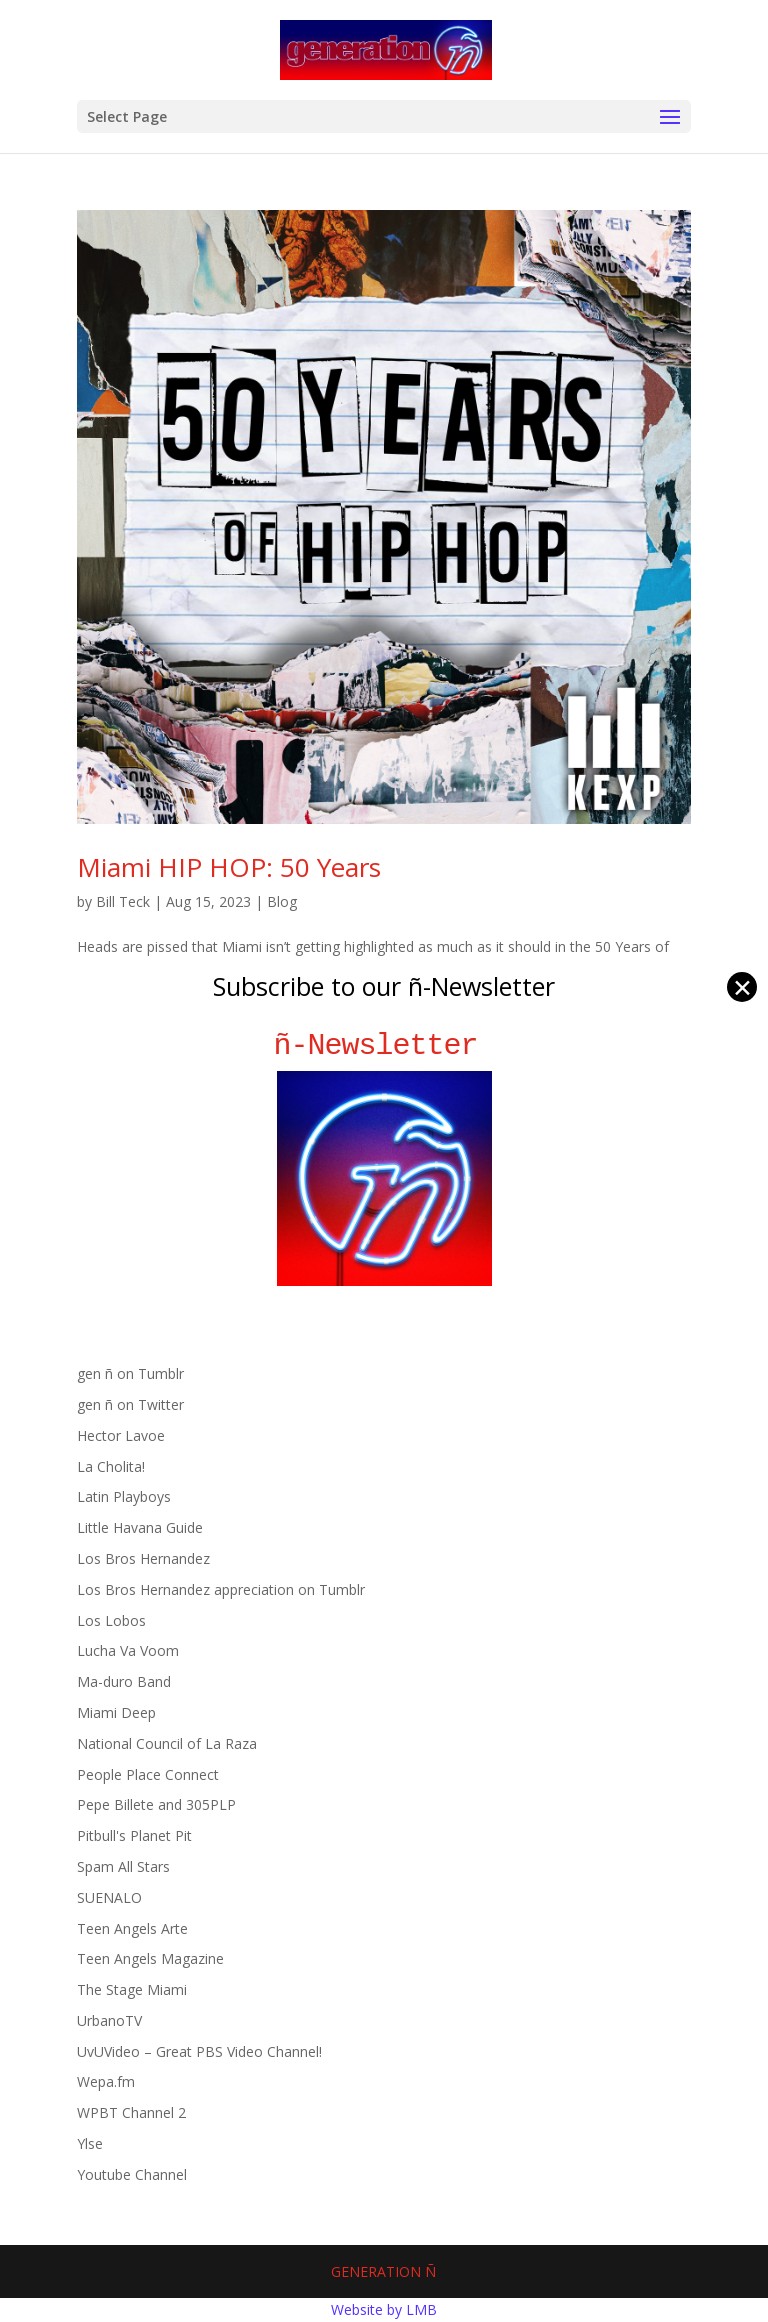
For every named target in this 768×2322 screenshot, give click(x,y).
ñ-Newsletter (384, 1045)
